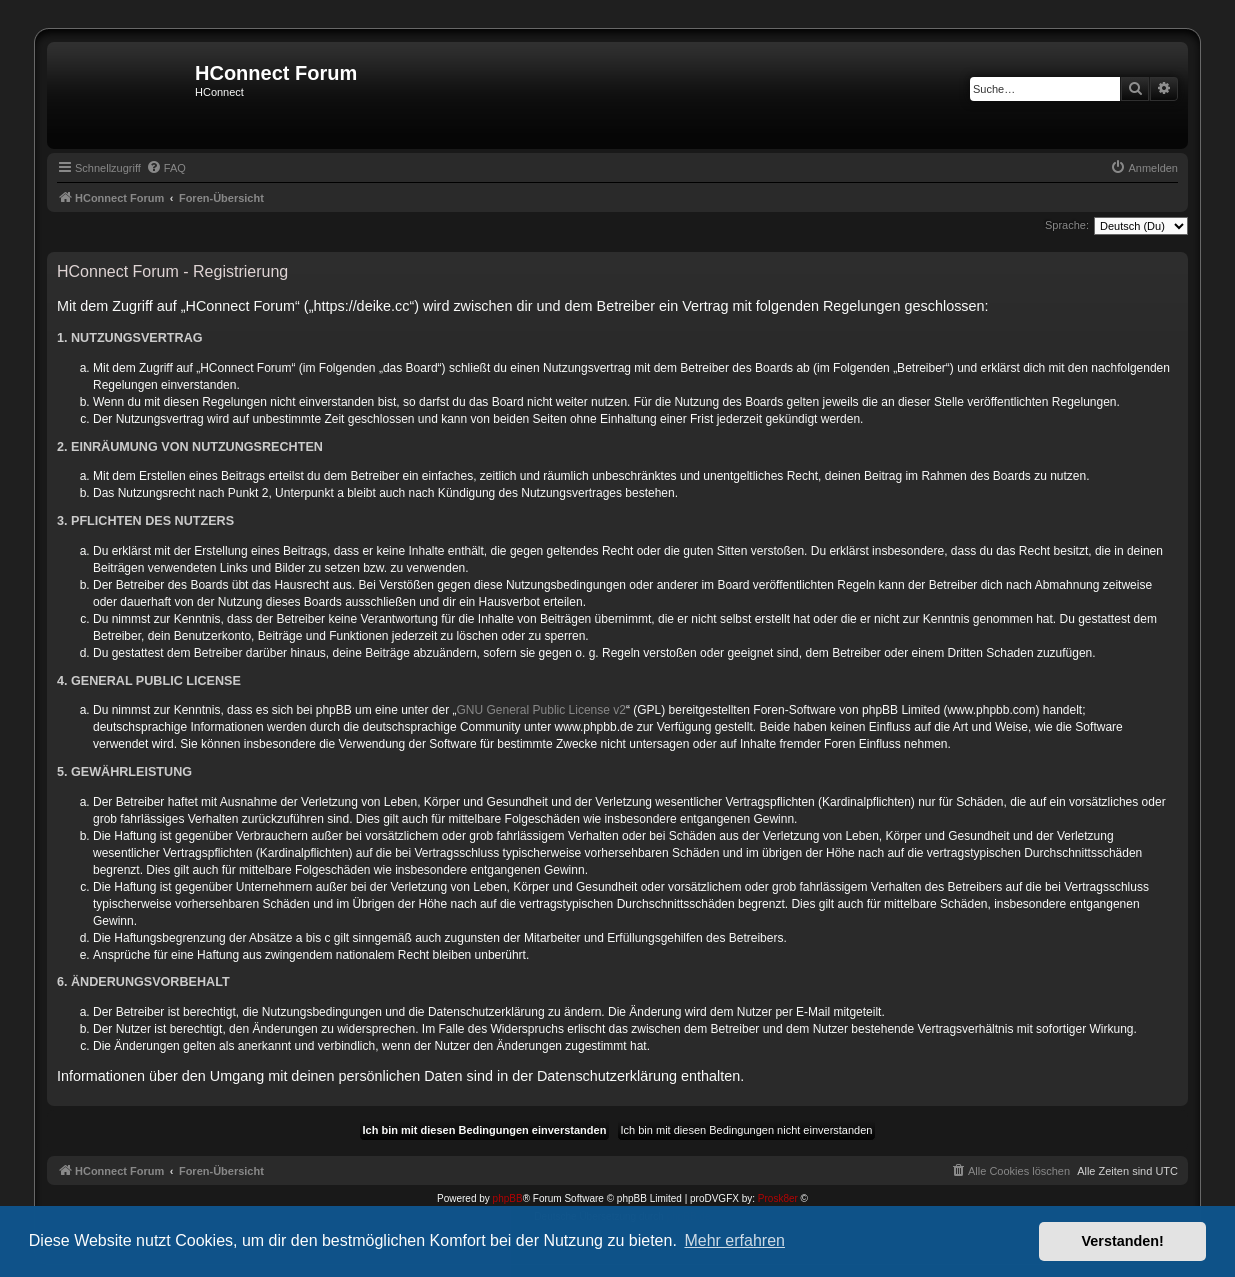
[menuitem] (166, 168)
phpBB (508, 1198)
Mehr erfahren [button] (734, 1240)
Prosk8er (778, 1198)
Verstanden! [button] (1123, 1241)
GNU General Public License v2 (541, 710)
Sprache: (1067, 225)
